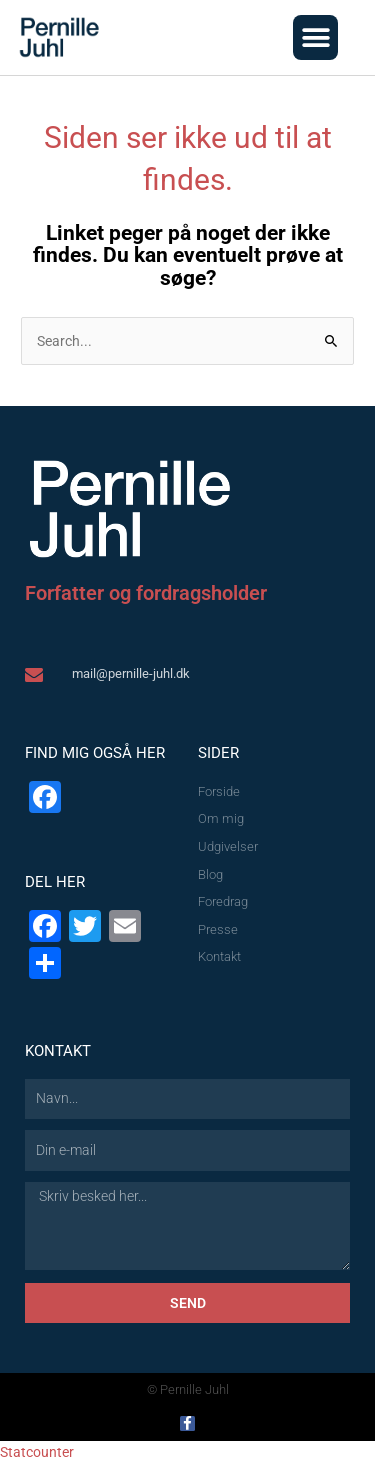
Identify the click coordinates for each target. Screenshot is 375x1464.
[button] (315, 37)
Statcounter (37, 1452)
